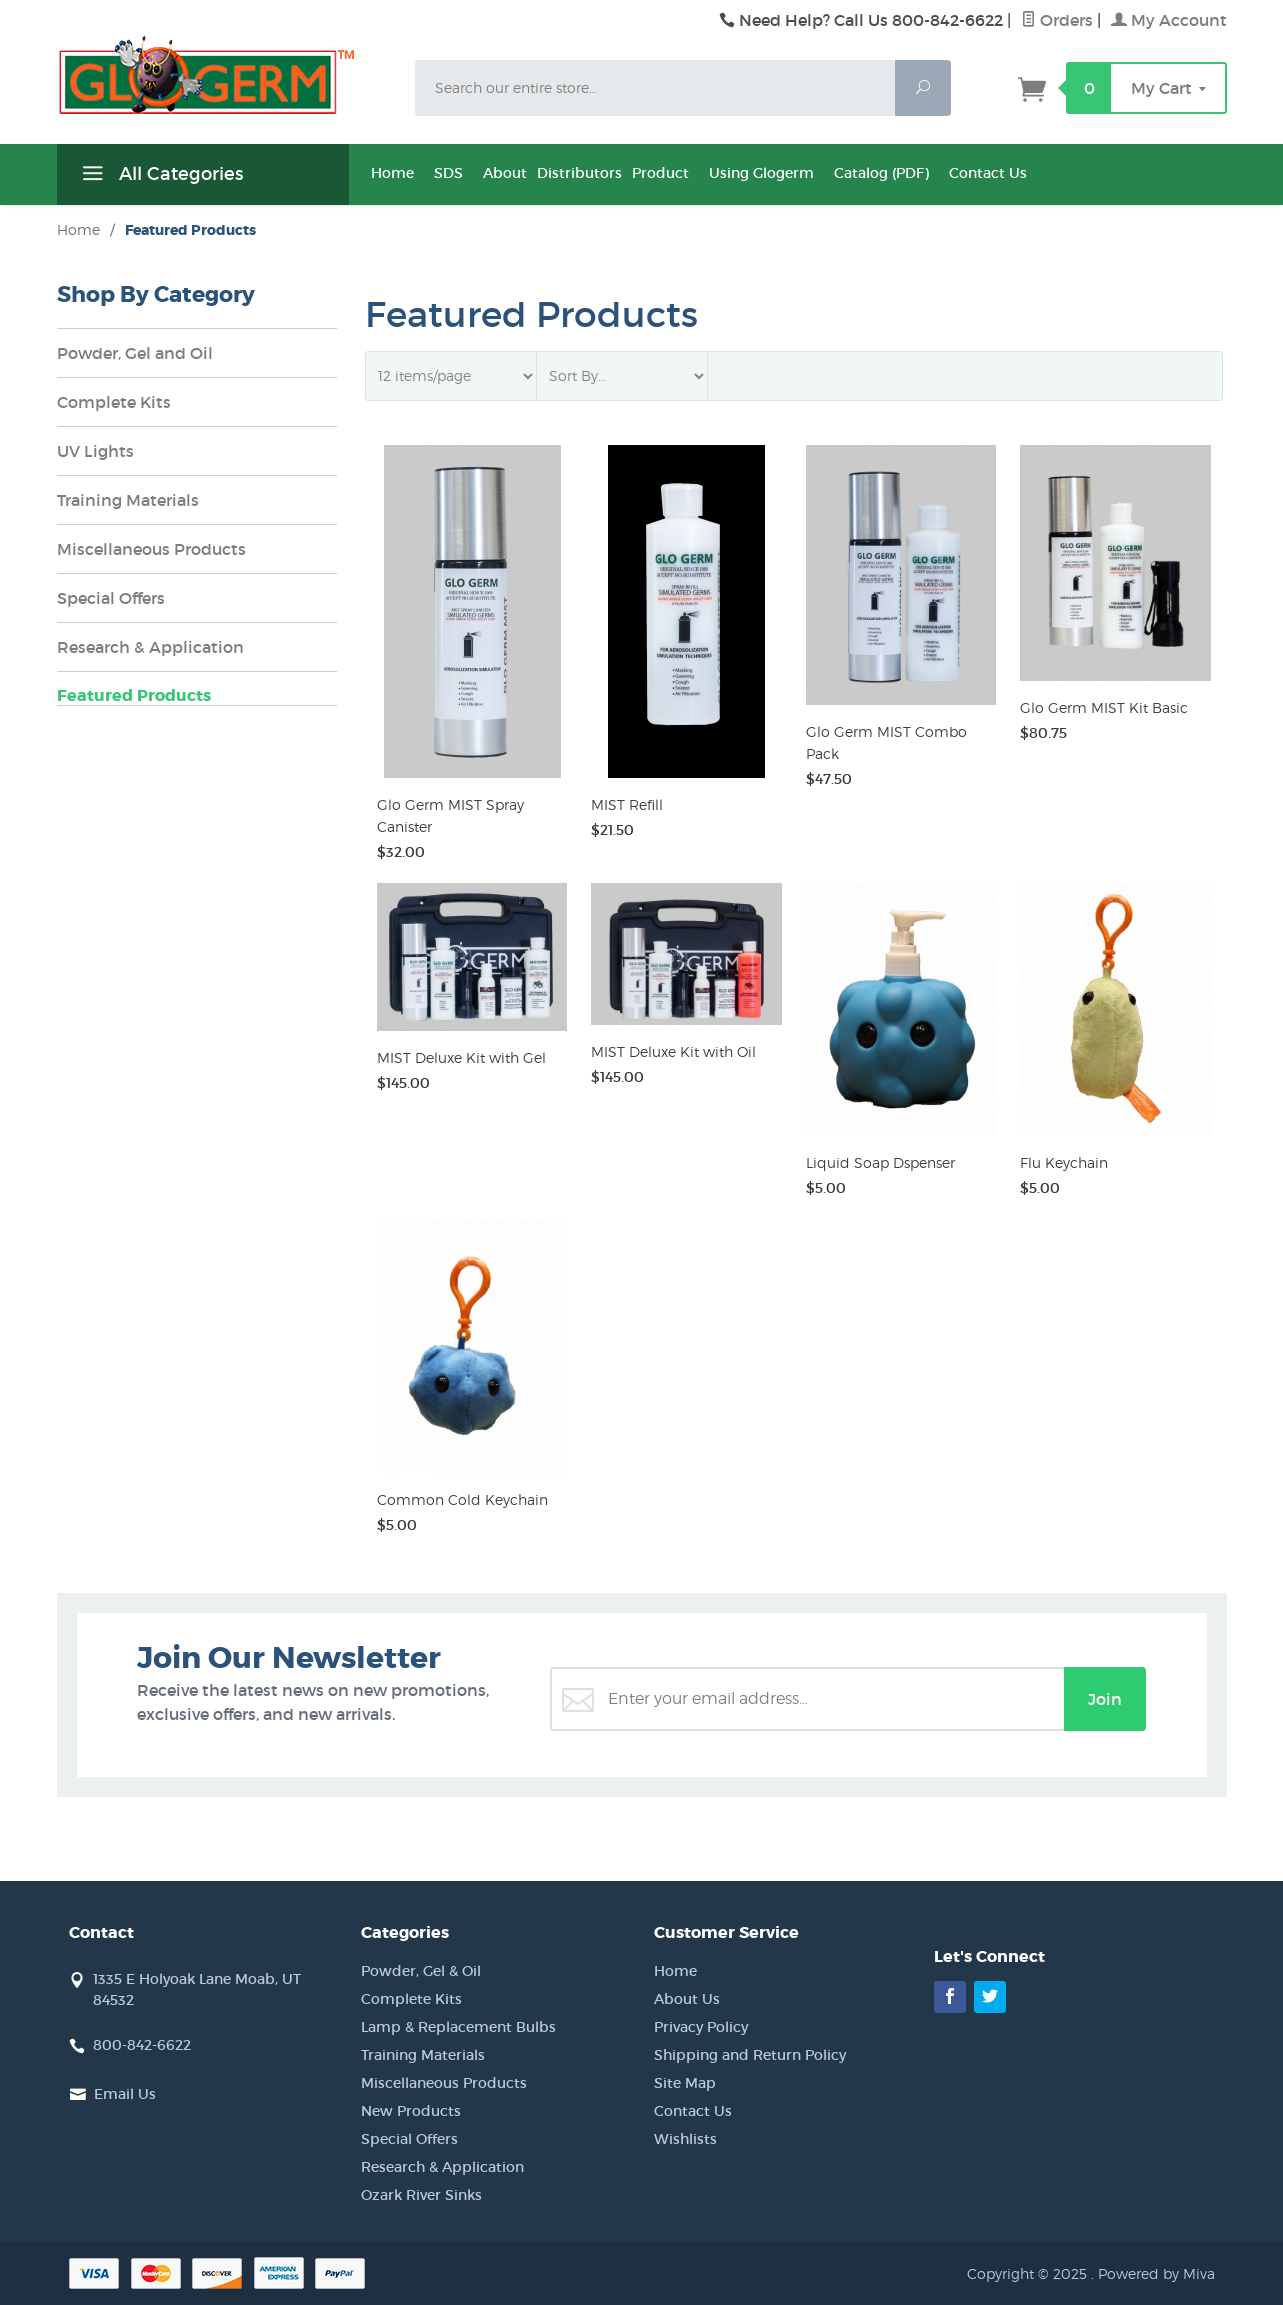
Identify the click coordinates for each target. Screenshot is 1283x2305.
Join (1105, 1699)
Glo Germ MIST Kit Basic (1104, 707)
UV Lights (95, 451)
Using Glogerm (761, 173)
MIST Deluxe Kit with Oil (673, 1051)
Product (660, 173)
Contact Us (988, 173)
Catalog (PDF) (881, 173)
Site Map (685, 2083)
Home (392, 173)
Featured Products (134, 695)
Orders (1057, 20)
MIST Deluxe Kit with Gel (461, 1057)
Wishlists (685, 2139)
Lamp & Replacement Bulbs (458, 2027)
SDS (448, 173)
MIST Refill (627, 804)
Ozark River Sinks (421, 2195)
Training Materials (128, 500)
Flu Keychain (1064, 1162)
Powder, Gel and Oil (135, 353)
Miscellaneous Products (151, 549)
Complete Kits (114, 402)
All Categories (160, 177)
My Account (1169, 20)
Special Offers (111, 598)
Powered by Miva (1156, 2273)
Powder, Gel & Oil (421, 1971)
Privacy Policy (701, 2027)
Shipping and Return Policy (750, 2055)
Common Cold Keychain (462, 1499)
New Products (411, 2111)
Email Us (125, 2094)
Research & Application (150, 647)
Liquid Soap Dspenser (880, 1162)
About (505, 173)
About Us (687, 1999)
